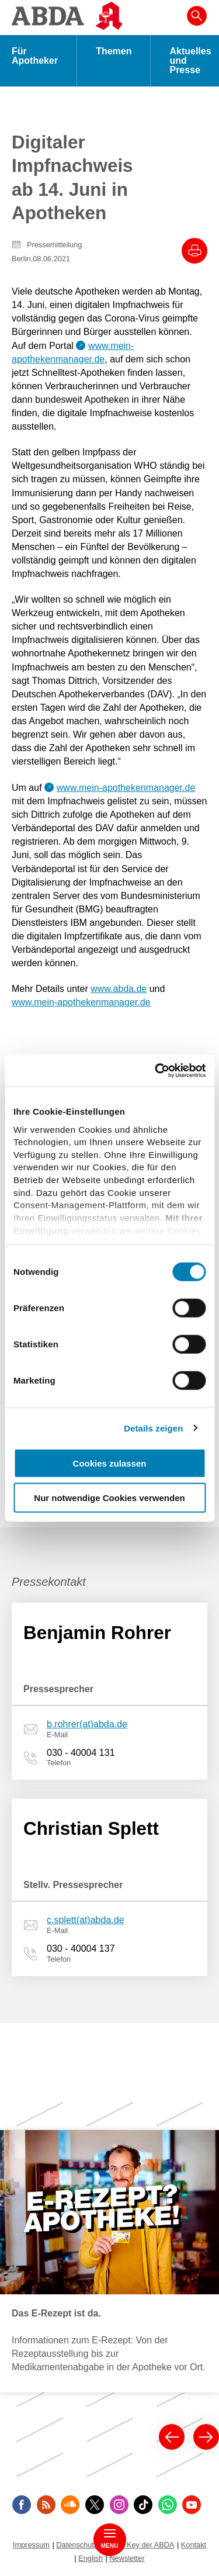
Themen (113, 51)
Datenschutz (77, 2544)
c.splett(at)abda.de (85, 1920)
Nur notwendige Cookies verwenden (109, 1498)
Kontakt (193, 2544)
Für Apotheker (35, 55)
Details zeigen (153, 1428)
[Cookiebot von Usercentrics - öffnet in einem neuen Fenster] (156, 1070)
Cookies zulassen (110, 1463)
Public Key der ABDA (140, 2544)
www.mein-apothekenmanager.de (126, 788)
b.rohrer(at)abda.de (87, 1724)
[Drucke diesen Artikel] (194, 251)
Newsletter (126, 2558)
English (90, 2558)
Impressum (31, 2544)
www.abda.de (119, 989)
